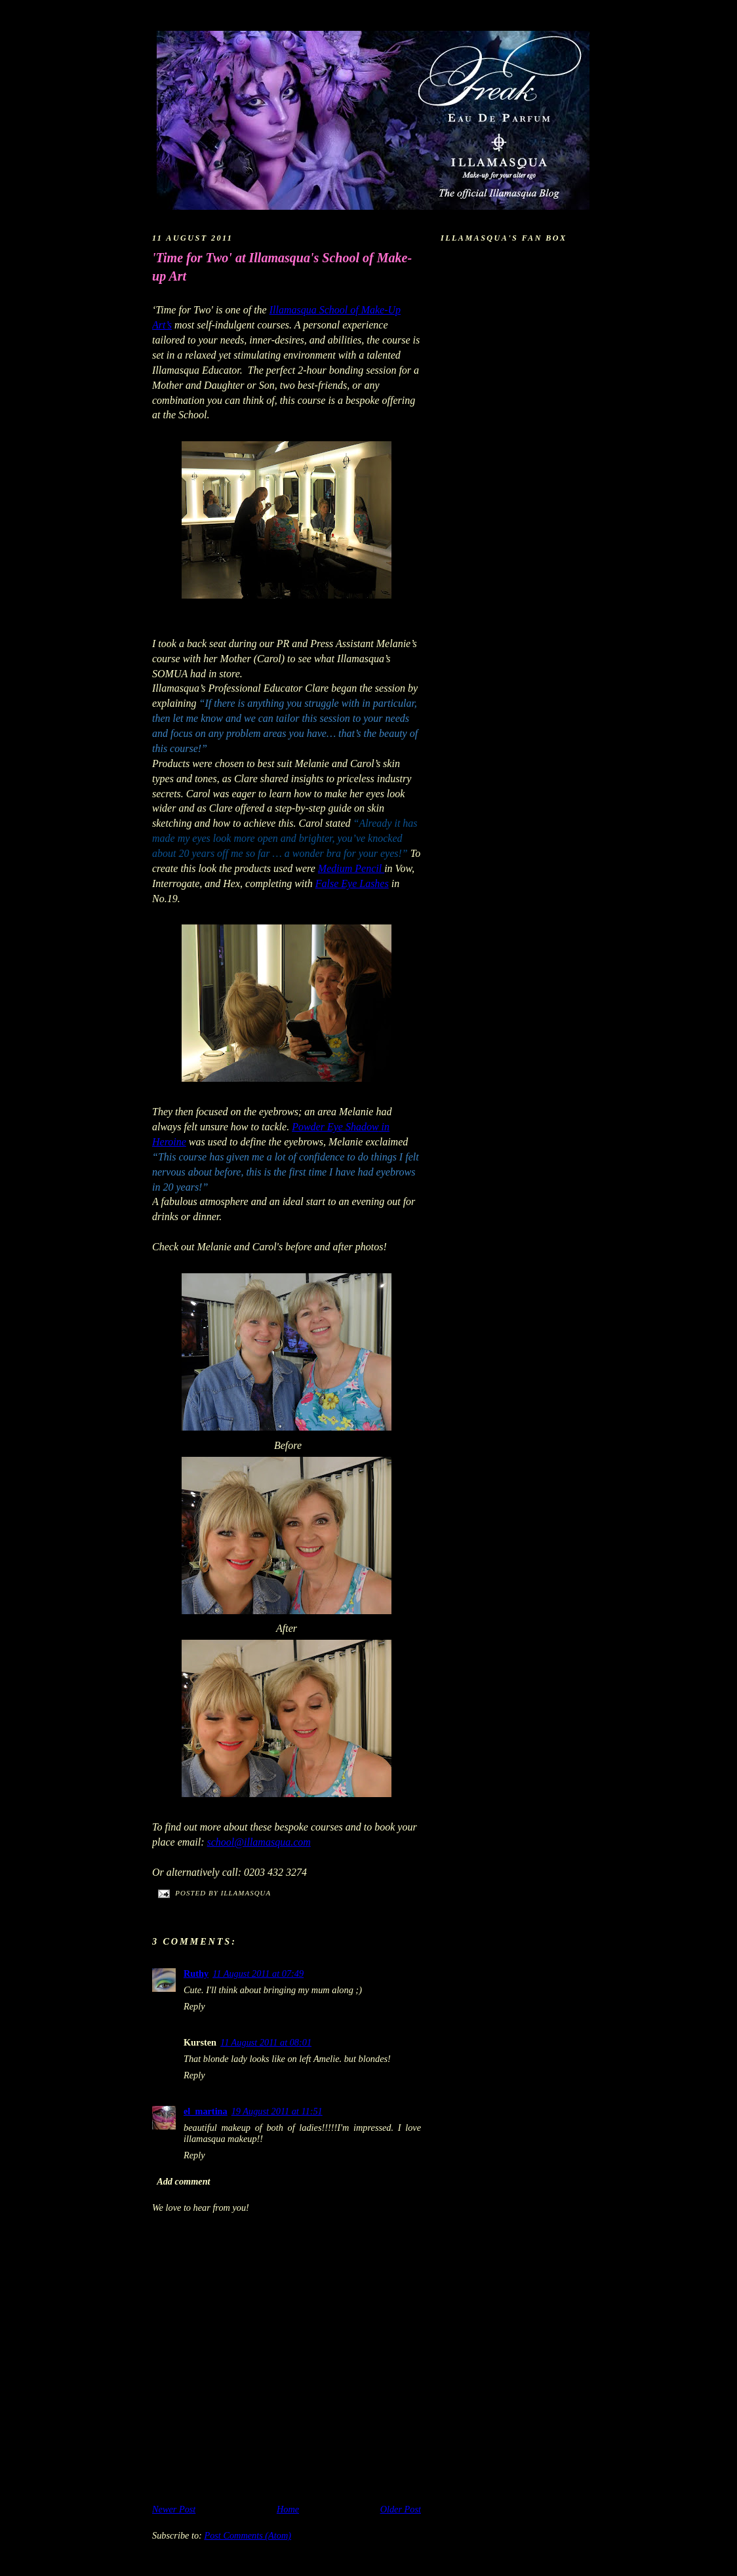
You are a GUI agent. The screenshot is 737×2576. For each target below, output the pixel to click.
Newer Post (173, 2509)
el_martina (206, 2111)
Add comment (183, 2181)
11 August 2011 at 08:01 (265, 2042)
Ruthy (196, 1973)
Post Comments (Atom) (247, 2535)
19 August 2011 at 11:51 (277, 2111)
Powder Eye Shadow (335, 1126)
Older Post (400, 2509)
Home (288, 2509)
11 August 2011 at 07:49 (258, 1973)
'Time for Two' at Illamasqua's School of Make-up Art (282, 266)
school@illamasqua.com (259, 1842)
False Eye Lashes (352, 883)
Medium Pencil (351, 868)
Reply (194, 2006)
